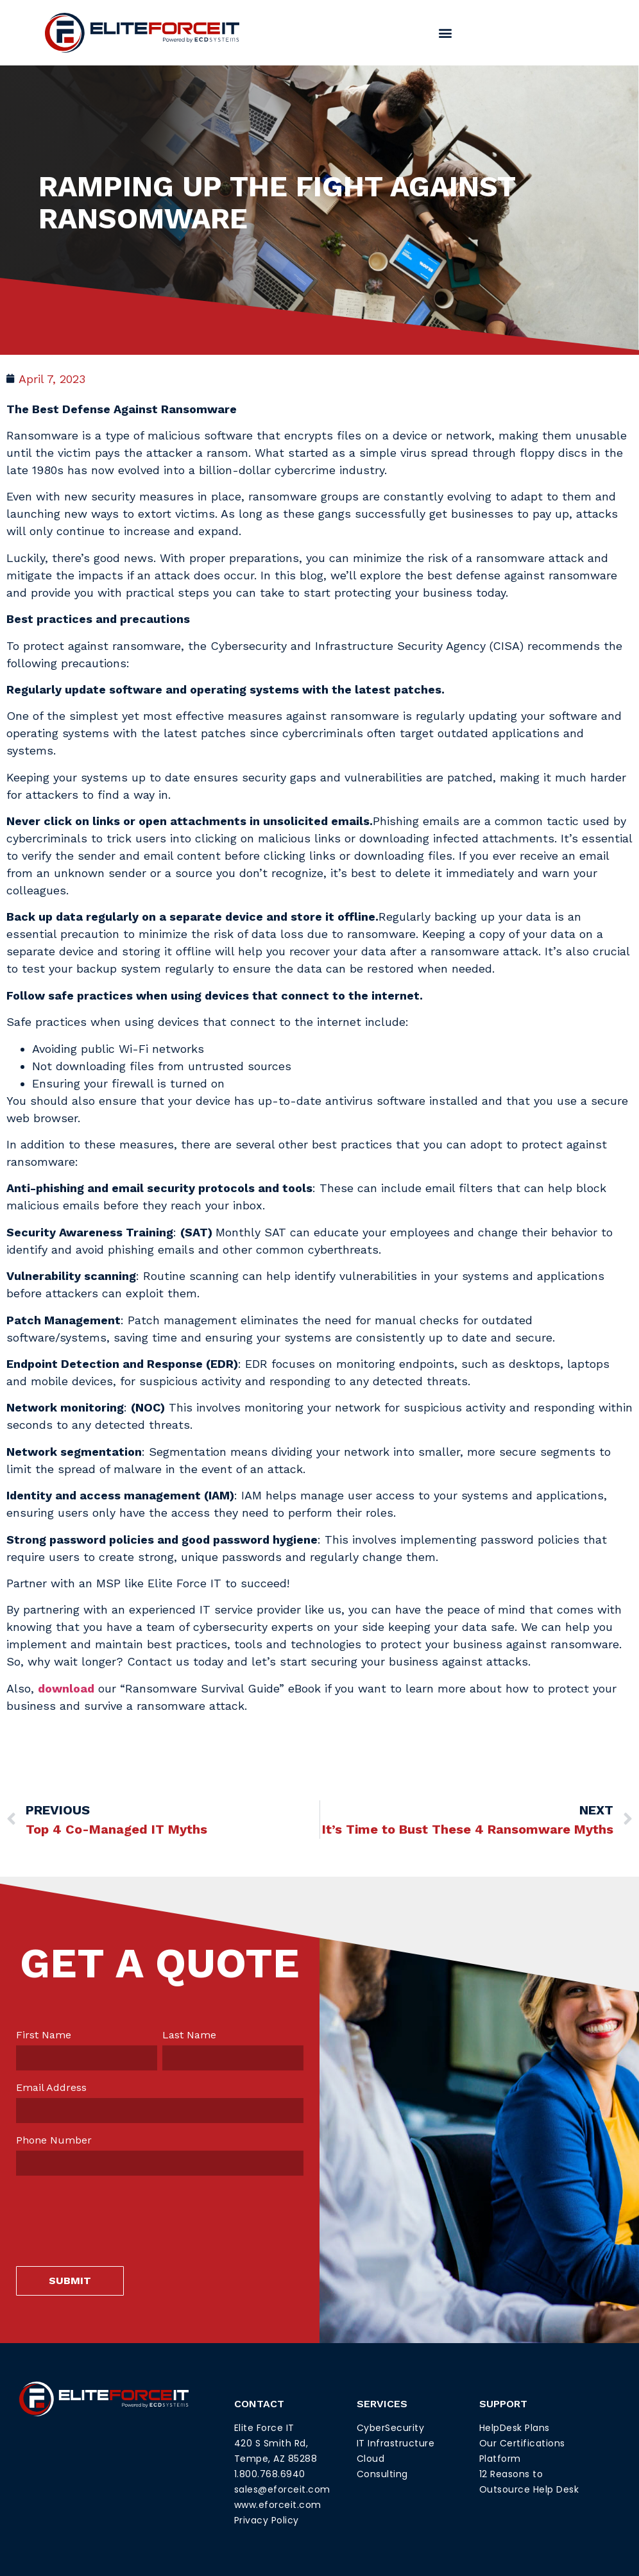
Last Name (189, 2035)
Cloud (371, 2458)
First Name (43, 2035)
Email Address (51, 2088)
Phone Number (54, 2140)
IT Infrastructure (396, 2443)
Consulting (382, 2474)
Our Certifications (522, 2443)
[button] (445, 32)
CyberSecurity (391, 2427)
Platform (500, 2458)
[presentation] (113, 2211)
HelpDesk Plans (514, 2427)
